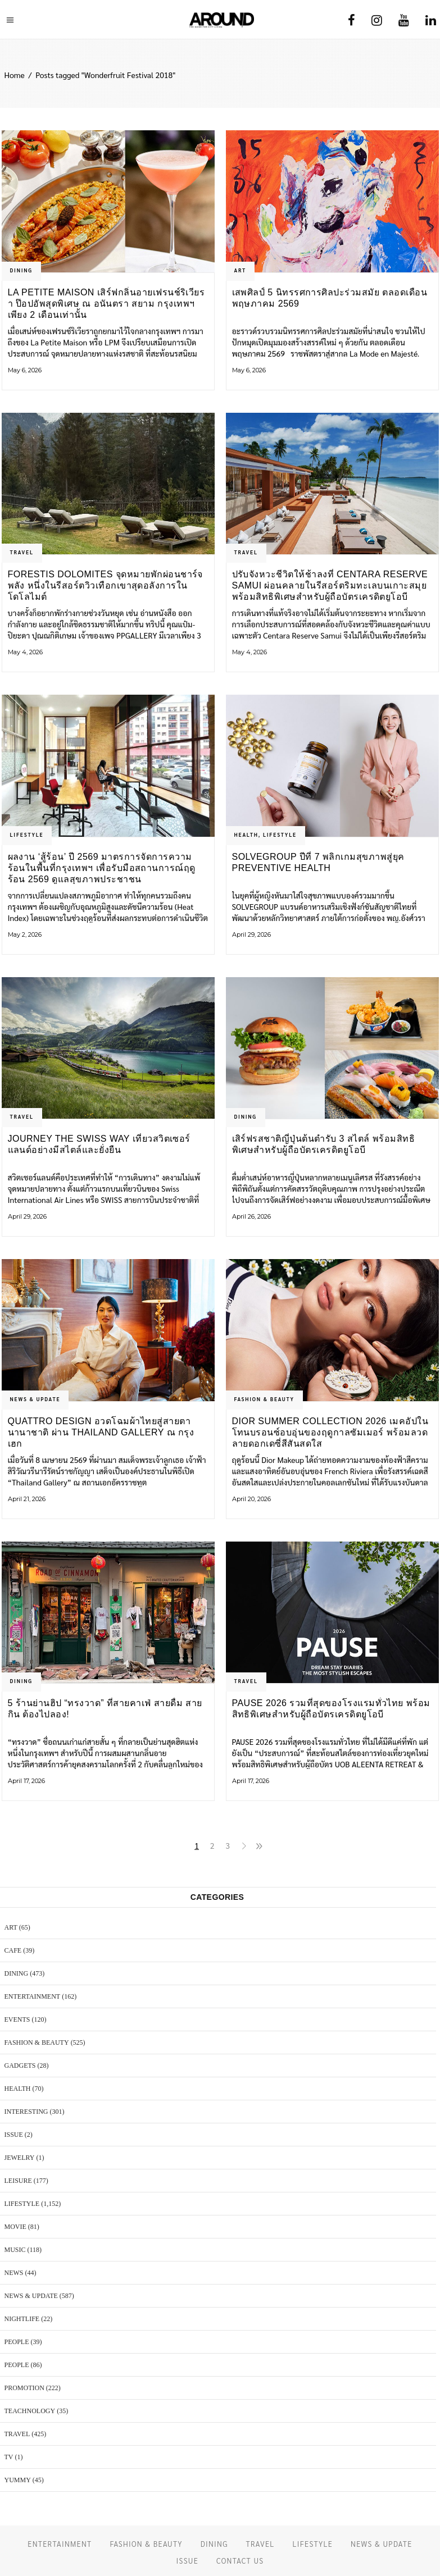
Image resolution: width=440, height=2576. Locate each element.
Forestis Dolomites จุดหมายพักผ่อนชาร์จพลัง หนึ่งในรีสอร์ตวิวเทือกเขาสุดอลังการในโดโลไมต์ (105, 585)
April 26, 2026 (251, 1216)
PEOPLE (16, 2342)
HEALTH (246, 834)
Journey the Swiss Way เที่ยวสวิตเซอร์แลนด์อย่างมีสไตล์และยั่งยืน (99, 1144)
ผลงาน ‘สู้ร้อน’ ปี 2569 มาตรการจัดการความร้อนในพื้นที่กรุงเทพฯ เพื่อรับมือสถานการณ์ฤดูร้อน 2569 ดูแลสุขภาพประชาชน (102, 868)
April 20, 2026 (251, 1499)
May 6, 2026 (25, 370)
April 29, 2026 (251, 934)
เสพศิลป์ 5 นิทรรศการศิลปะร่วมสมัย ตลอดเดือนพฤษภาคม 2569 (330, 298)
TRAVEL (22, 552)
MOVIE (15, 2227)
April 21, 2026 (27, 1499)
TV (8, 2457)
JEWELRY (19, 2158)
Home (14, 75)
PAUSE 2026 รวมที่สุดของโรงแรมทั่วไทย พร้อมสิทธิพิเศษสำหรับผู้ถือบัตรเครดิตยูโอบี (331, 1708)
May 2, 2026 (25, 934)
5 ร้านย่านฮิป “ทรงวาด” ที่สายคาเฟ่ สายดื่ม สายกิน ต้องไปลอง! (105, 1708)
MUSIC (15, 2250)
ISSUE (13, 2135)
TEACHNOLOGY (30, 2411)
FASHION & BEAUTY (264, 1399)
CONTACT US (240, 2560)
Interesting (26, 2111)
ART (240, 270)
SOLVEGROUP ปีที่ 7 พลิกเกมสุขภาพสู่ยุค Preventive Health (318, 862)
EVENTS (17, 2019)
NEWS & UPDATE (35, 1399)
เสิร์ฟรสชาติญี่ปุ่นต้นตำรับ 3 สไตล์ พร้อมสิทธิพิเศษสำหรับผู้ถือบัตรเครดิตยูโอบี (323, 1144)
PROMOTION (24, 2388)
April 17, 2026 (26, 1781)
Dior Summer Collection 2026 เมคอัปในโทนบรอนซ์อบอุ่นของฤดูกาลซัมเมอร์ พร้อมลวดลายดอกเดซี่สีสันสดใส (330, 1432)
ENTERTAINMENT (32, 1996)
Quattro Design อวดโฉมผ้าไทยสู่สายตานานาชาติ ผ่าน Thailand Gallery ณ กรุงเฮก (101, 1432)
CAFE (13, 1950)
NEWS (14, 2273)
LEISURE (18, 2181)
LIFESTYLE (27, 834)
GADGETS (20, 2065)
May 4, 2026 (25, 652)
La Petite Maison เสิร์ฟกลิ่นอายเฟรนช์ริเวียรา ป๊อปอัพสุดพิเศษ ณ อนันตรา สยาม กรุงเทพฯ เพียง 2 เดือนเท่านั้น (106, 304)
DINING (21, 270)
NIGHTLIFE (22, 2319)
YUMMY (17, 2480)
